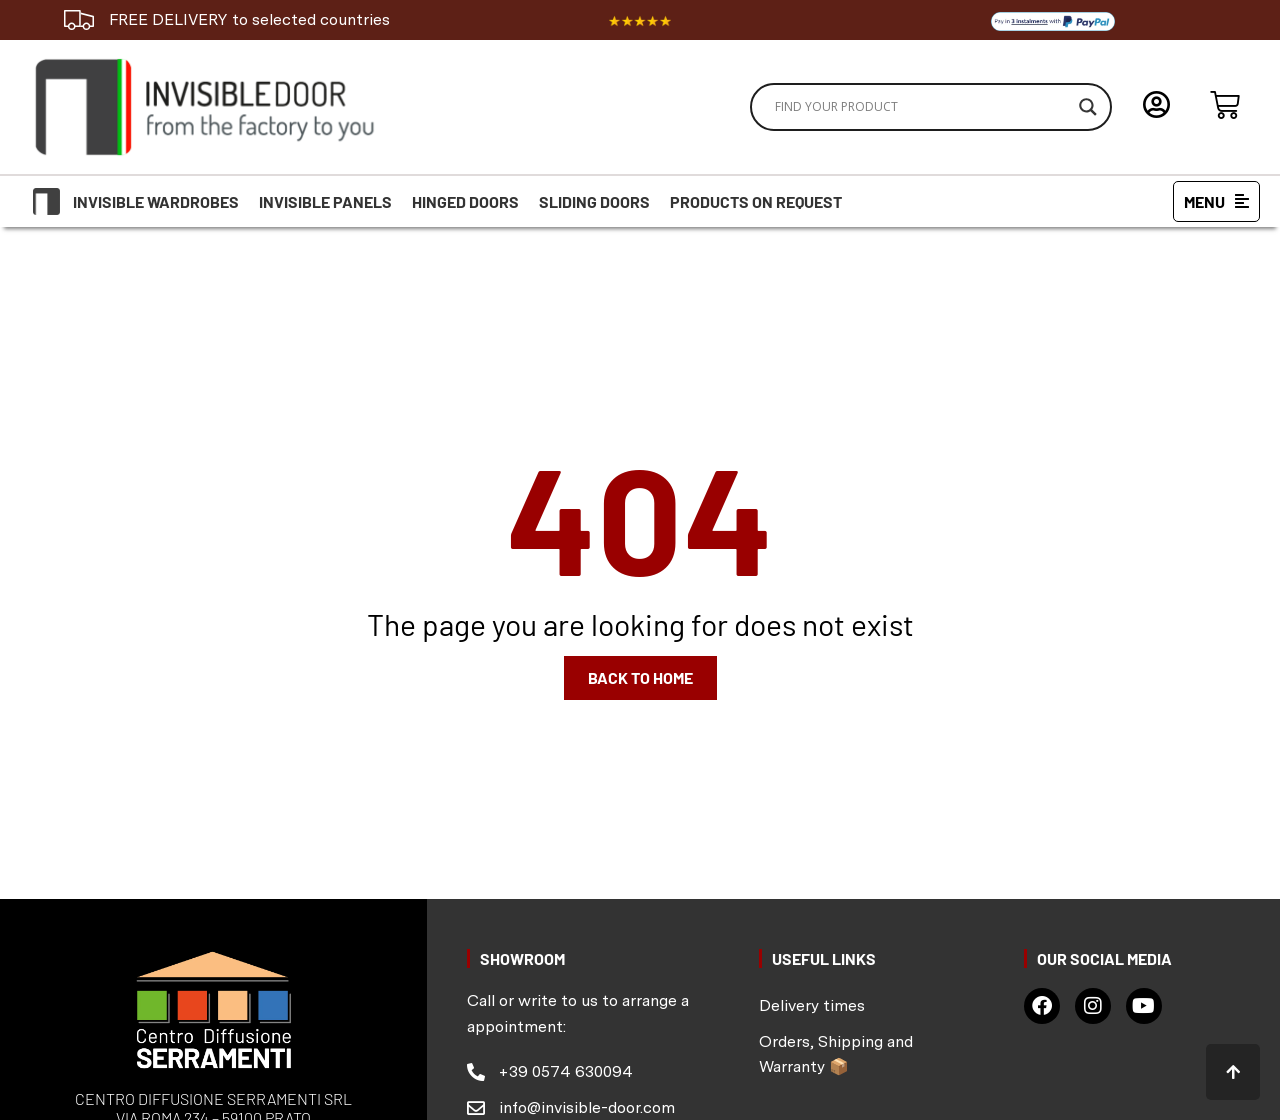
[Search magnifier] (1088, 107)
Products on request (756, 201)
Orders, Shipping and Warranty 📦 (836, 1054)
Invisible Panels (325, 201)
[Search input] (922, 107)
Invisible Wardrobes (156, 201)
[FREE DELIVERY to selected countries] (79, 20)
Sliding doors (594, 201)
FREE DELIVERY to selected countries (249, 19)
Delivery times (812, 1005)
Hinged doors (465, 201)
